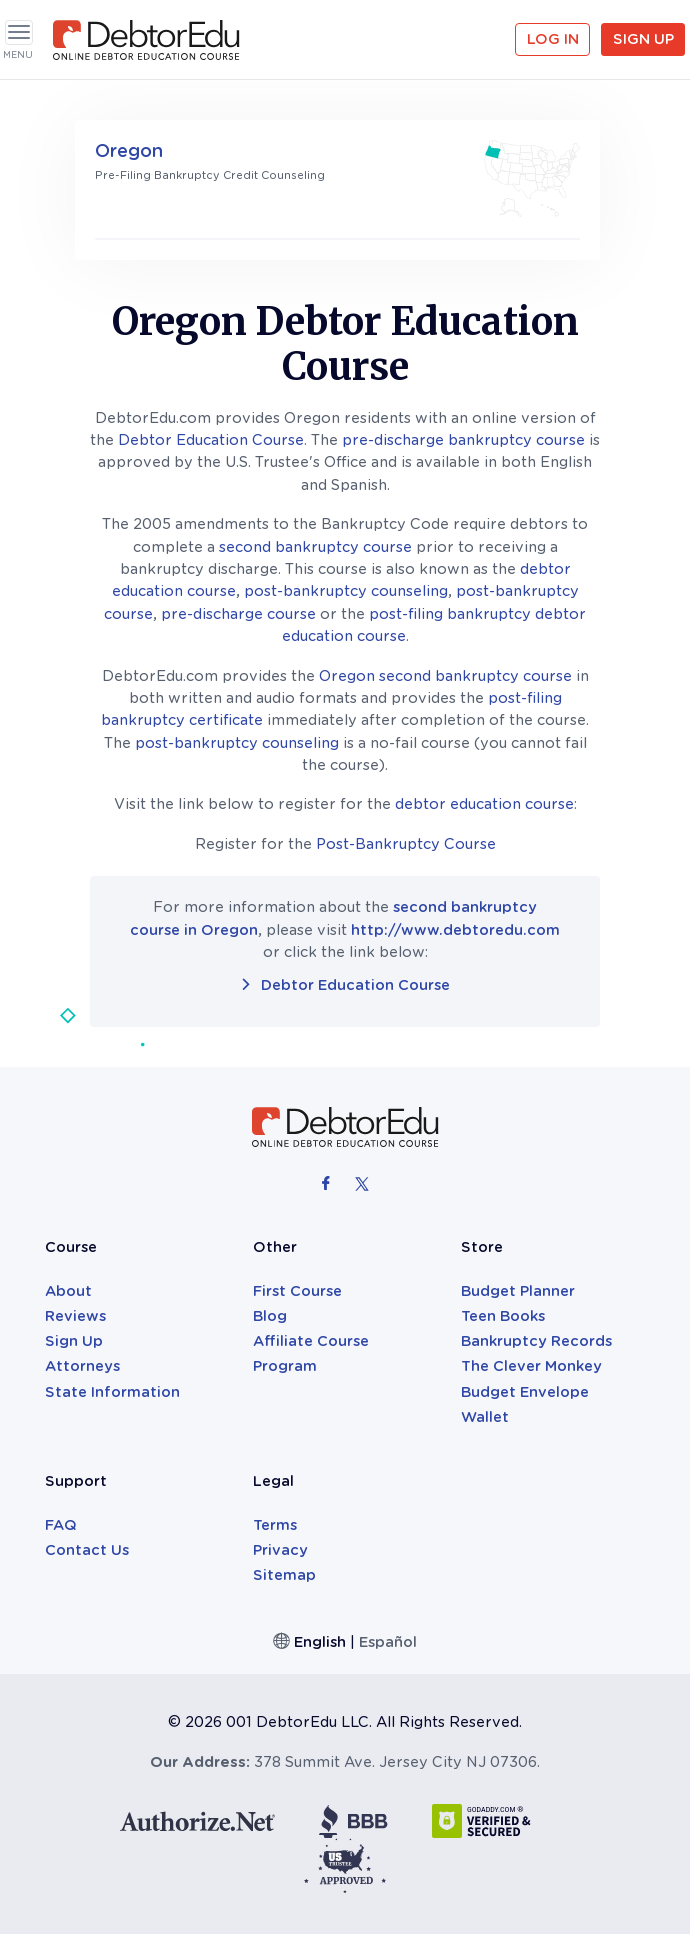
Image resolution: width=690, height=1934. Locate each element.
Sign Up (643, 39)
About (68, 1291)
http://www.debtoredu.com (455, 930)
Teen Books (503, 1316)
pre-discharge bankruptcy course (463, 440)
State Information (112, 1392)
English (320, 1642)
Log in (553, 39)
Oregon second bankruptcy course (445, 676)
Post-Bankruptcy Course (406, 844)
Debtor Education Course (211, 440)
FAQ (61, 1525)
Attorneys (82, 1366)
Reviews (75, 1316)
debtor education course (484, 804)
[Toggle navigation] (19, 32)
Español (388, 1642)
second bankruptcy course (315, 547)
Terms (275, 1525)
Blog (270, 1316)
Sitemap (284, 1575)
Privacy (280, 1550)
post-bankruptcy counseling (346, 591)
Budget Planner (518, 1291)
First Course (297, 1291)
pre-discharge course (238, 614)
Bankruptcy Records (536, 1341)
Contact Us (87, 1550)
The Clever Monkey (531, 1366)
